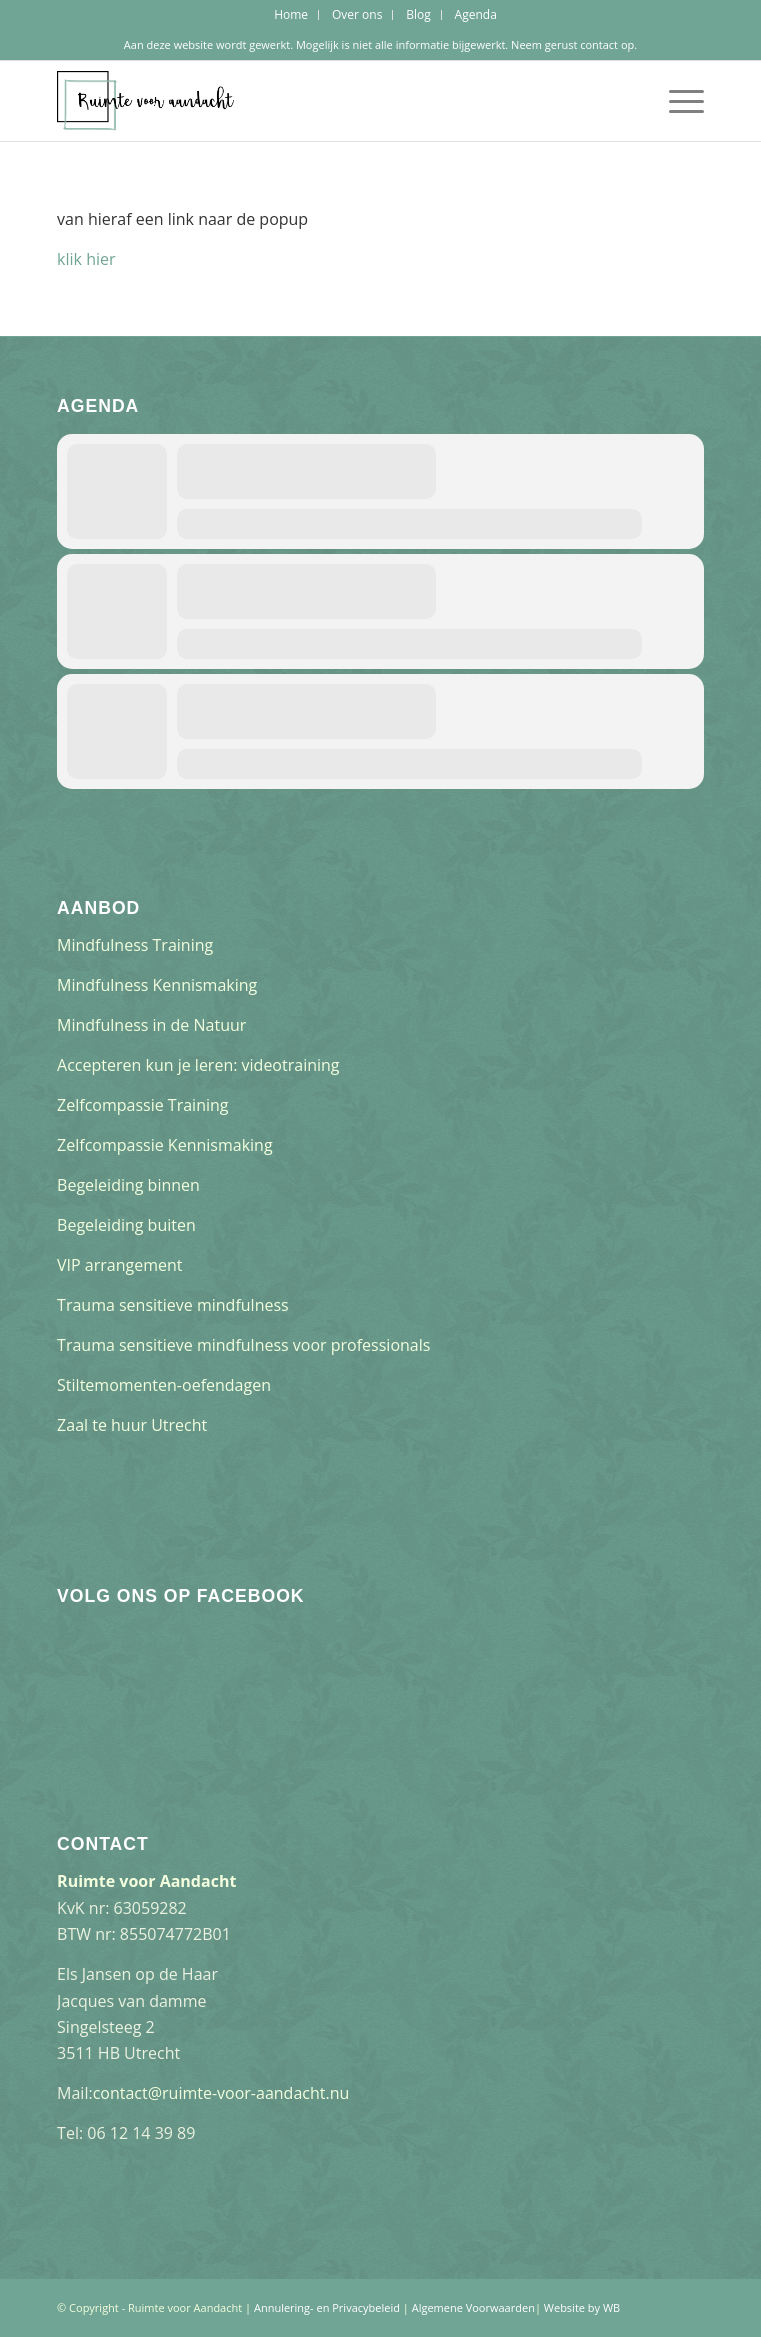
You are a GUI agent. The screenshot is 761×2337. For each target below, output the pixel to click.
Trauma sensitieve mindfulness (173, 1305)
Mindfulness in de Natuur (151, 1025)
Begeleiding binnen (128, 1185)
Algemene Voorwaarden (473, 2307)
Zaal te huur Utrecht (132, 1425)
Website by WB (582, 2307)
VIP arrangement (119, 1265)
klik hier (86, 259)
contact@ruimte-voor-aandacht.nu (221, 2093)
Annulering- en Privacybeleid (327, 2307)
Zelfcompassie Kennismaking (165, 1145)
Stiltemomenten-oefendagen (164, 1385)
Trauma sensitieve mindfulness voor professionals (243, 1345)
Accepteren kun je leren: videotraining (198, 1065)
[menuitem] (291, 15)
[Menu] (676, 101)
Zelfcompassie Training (142, 1105)
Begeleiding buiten (126, 1225)
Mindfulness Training (135, 945)
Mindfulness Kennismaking (157, 985)
